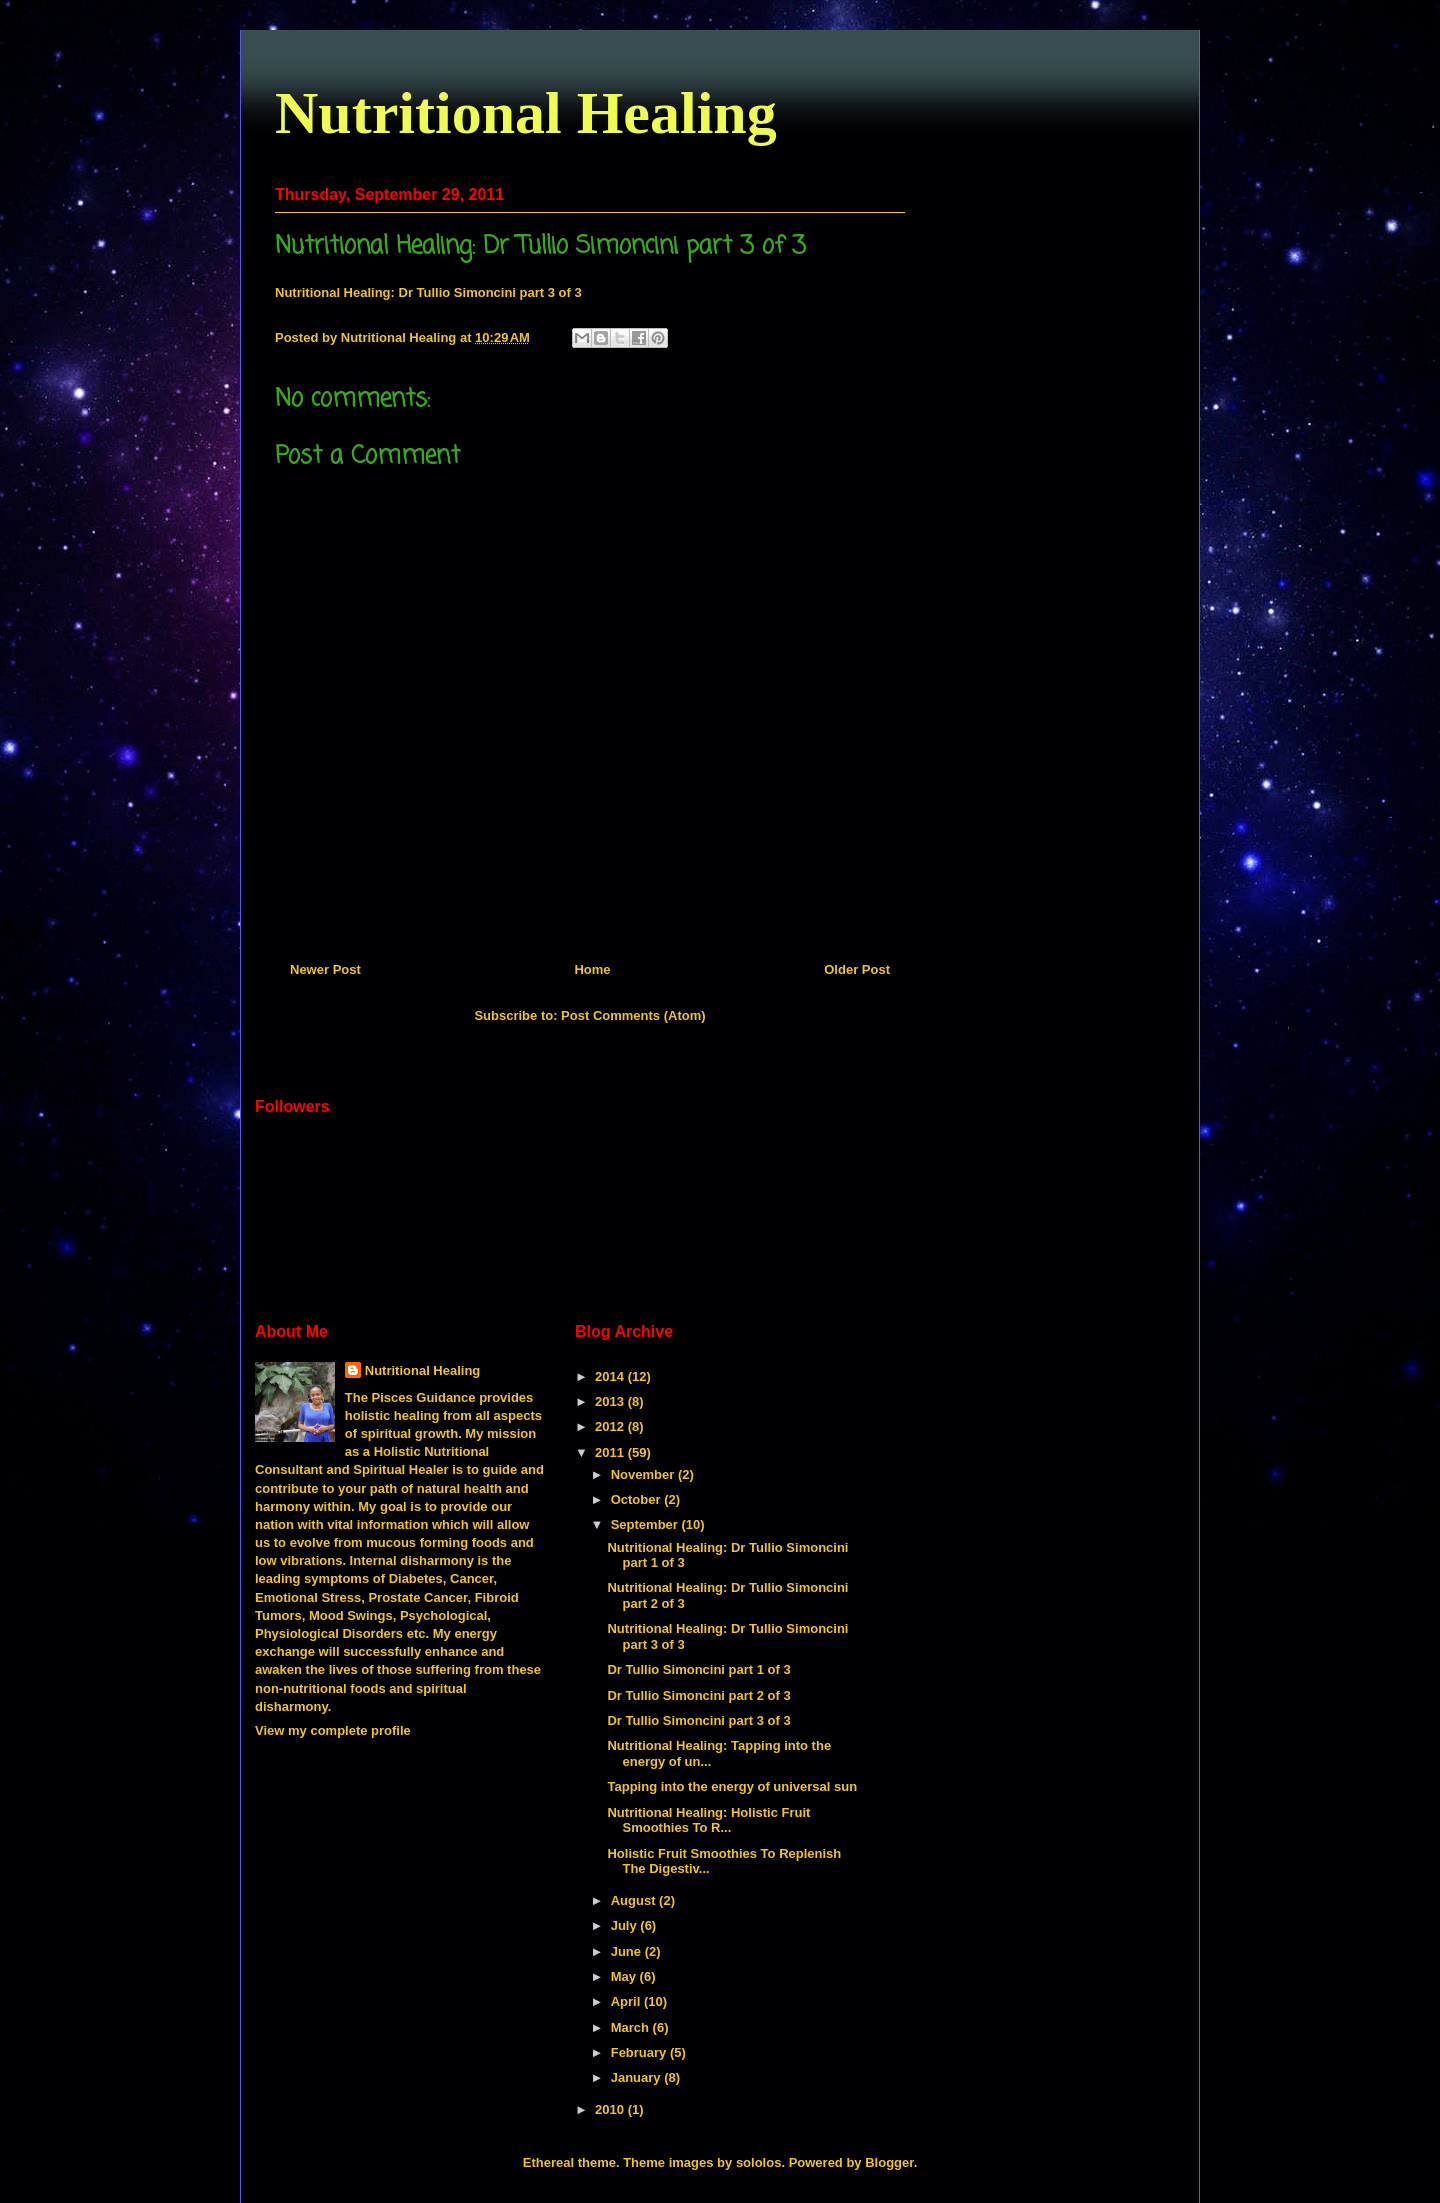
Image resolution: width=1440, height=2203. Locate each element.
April (627, 2001)
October (637, 1499)
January (637, 2077)
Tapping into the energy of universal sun (732, 1786)
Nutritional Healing (526, 113)
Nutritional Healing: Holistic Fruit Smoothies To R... (708, 1820)
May (625, 1976)
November (644, 1474)
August (635, 1900)
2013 (611, 1401)
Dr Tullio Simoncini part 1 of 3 (698, 1669)
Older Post (857, 969)
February (640, 2052)
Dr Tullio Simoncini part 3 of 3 (698, 1720)
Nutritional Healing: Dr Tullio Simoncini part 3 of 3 (428, 292)
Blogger (889, 2162)
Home (592, 969)
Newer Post (325, 969)
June (628, 1951)
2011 (611, 1452)
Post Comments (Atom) (633, 1015)
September (646, 1524)
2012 (611, 1426)
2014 (611, 1376)
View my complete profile (333, 1730)
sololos (759, 2162)
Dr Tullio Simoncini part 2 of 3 (698, 1695)
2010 (611, 2109)
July (626, 1925)
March (632, 2027)
